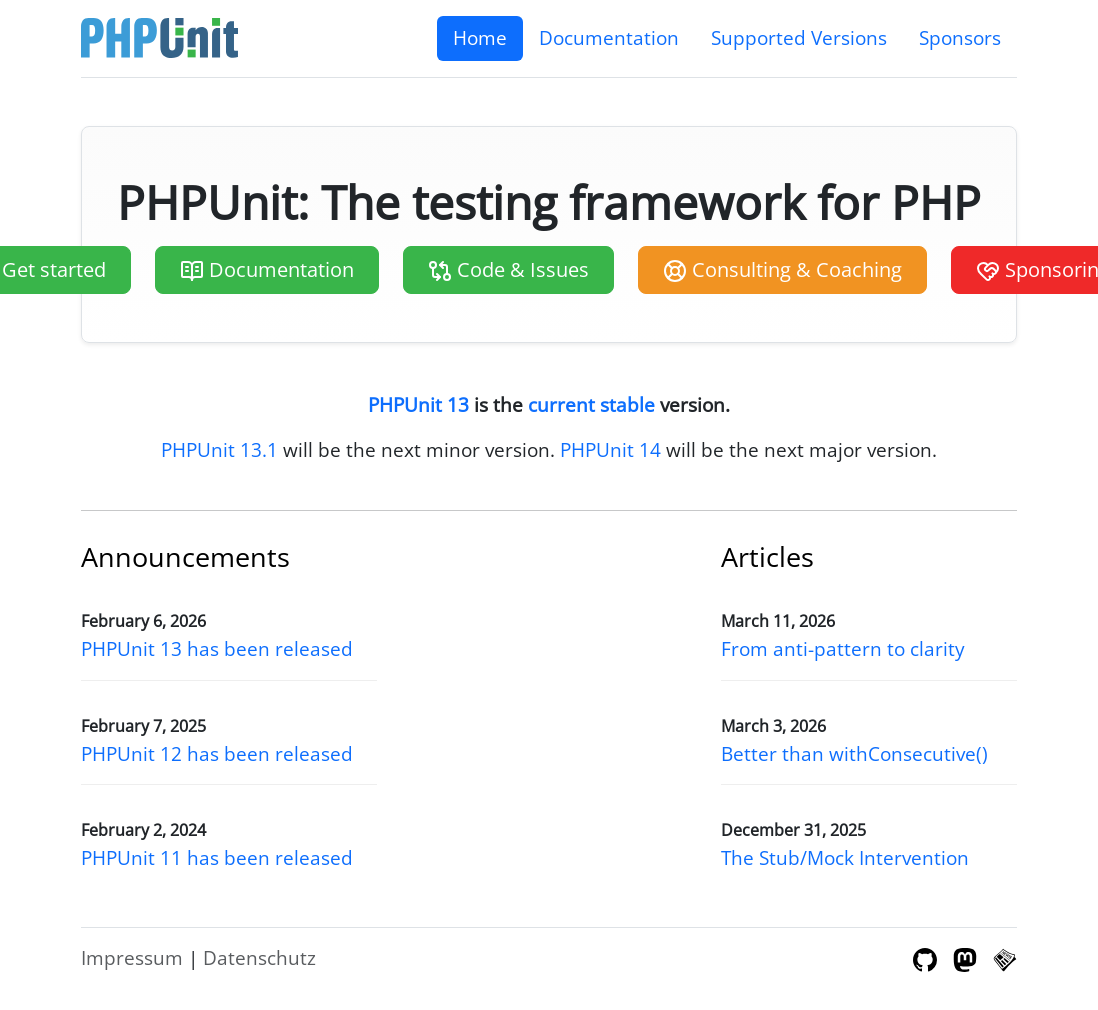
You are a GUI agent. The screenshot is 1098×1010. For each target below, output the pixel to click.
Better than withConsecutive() (854, 753)
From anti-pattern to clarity (843, 648)
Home (480, 37)
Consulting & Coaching (782, 270)
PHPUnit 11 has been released (217, 857)
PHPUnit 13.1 (219, 449)
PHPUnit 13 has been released (217, 648)
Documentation (609, 37)
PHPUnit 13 (418, 404)
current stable (591, 404)
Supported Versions (799, 37)
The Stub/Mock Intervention (845, 857)
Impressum (132, 957)
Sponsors (960, 37)
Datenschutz (259, 957)
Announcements (185, 556)
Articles (767, 556)
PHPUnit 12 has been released (217, 753)
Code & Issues (508, 270)
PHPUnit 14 (610, 449)
